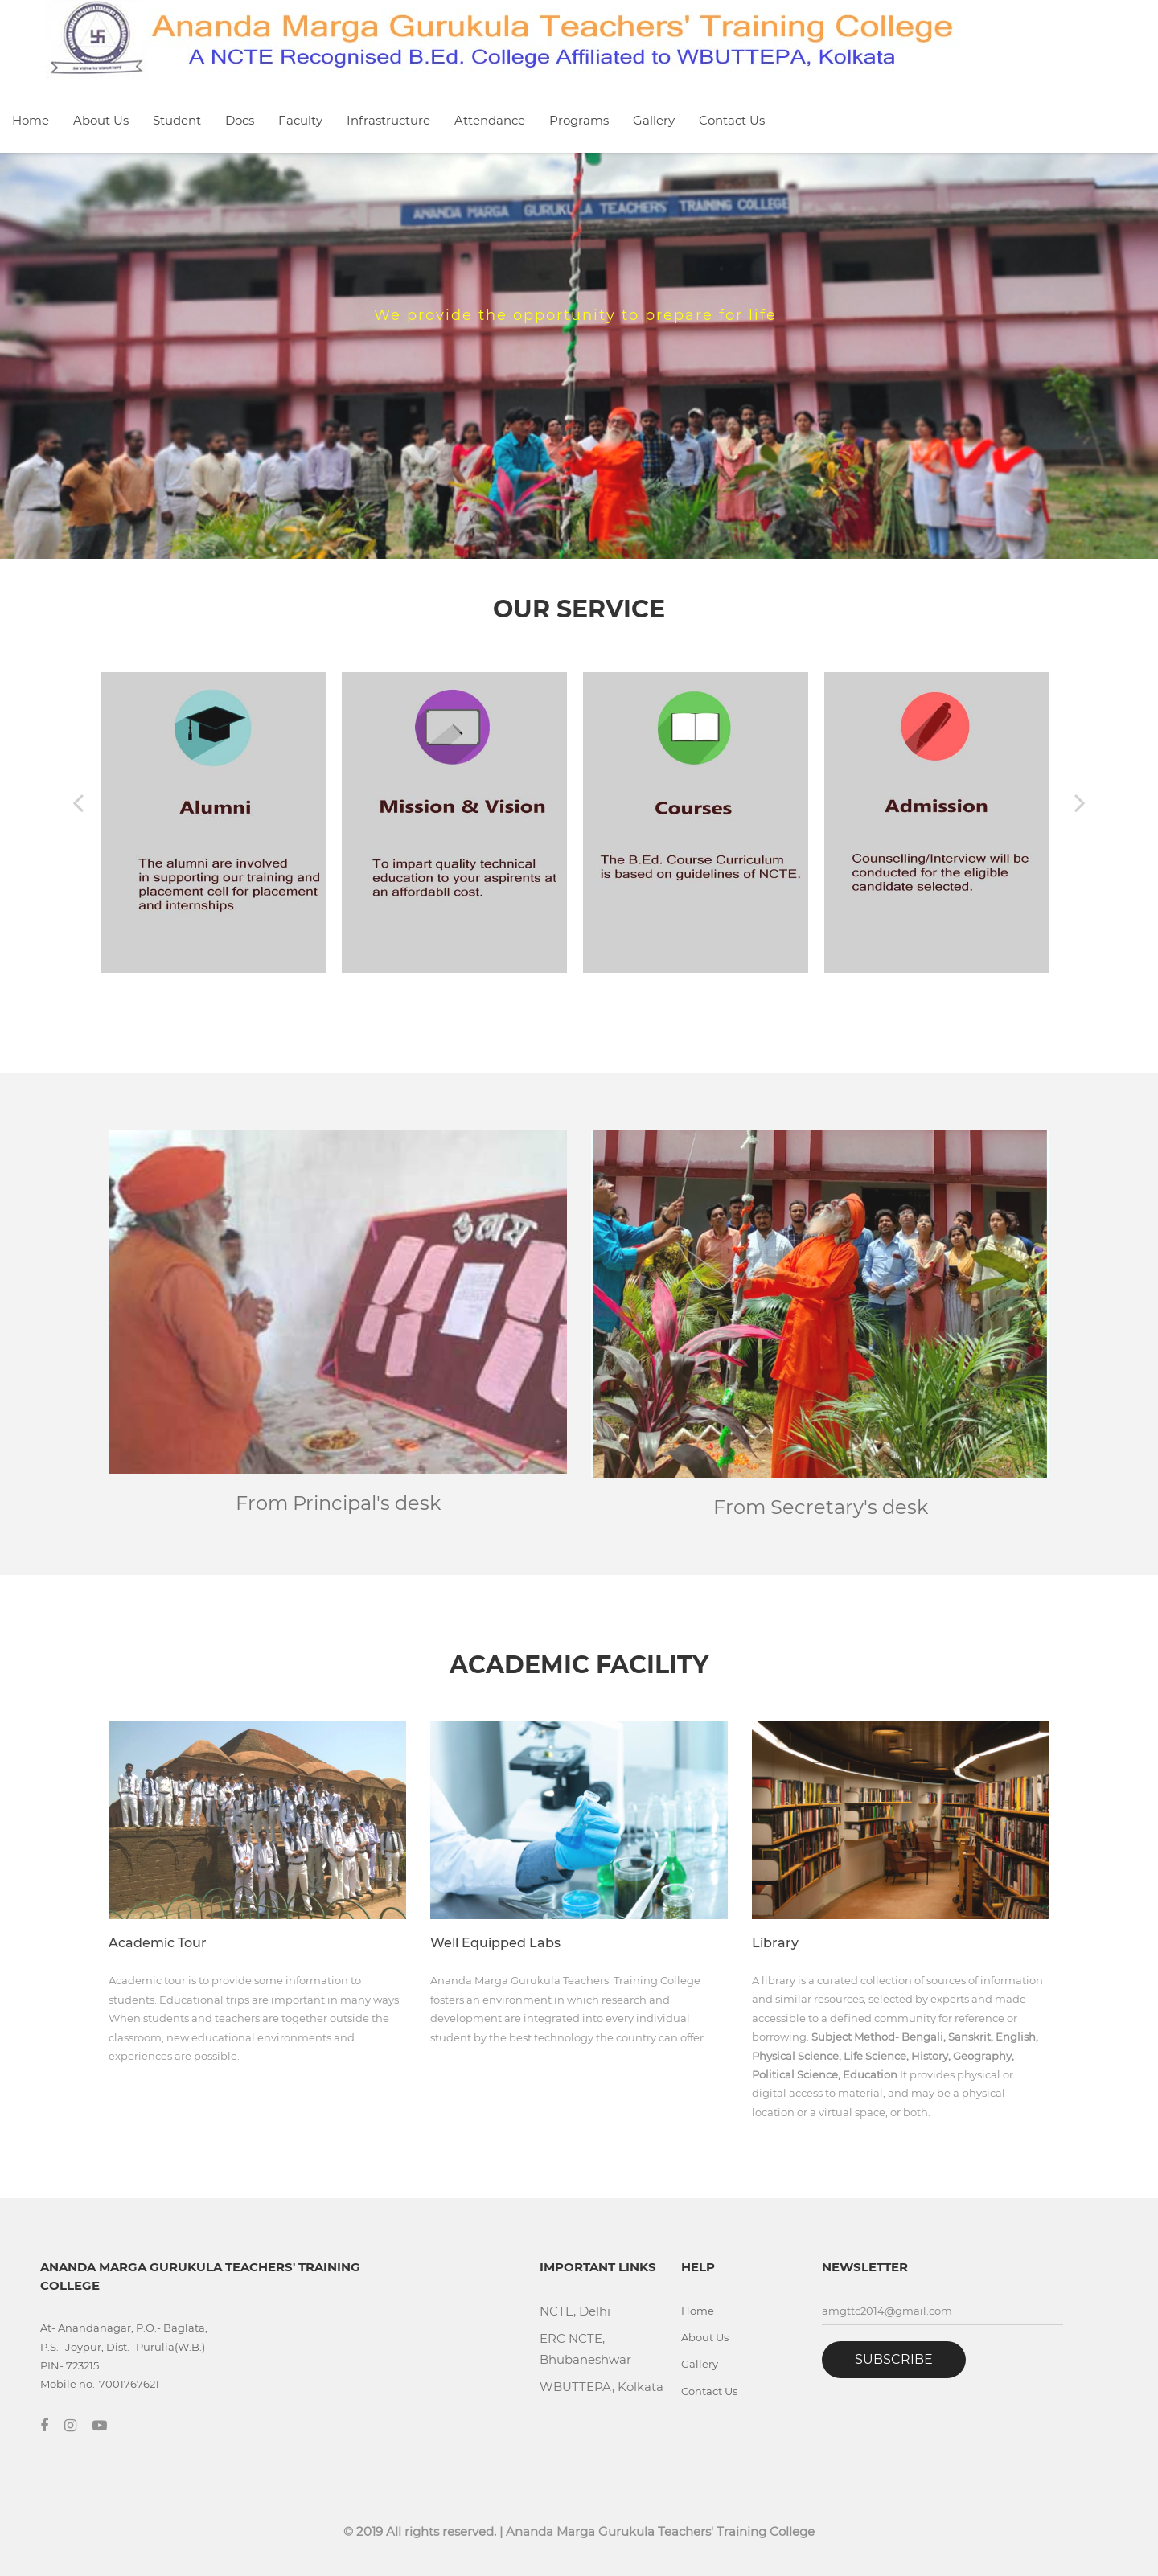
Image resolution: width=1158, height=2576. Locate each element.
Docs (239, 120)
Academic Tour (158, 1942)
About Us (101, 120)
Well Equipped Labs (495, 1942)
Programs (579, 120)
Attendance (489, 120)
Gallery (654, 120)
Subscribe (894, 2359)
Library (775, 1942)
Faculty (300, 120)
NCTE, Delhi (575, 2311)
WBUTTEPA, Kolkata (601, 2386)
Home (30, 120)
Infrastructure (388, 120)
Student (177, 120)
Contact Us (732, 120)
